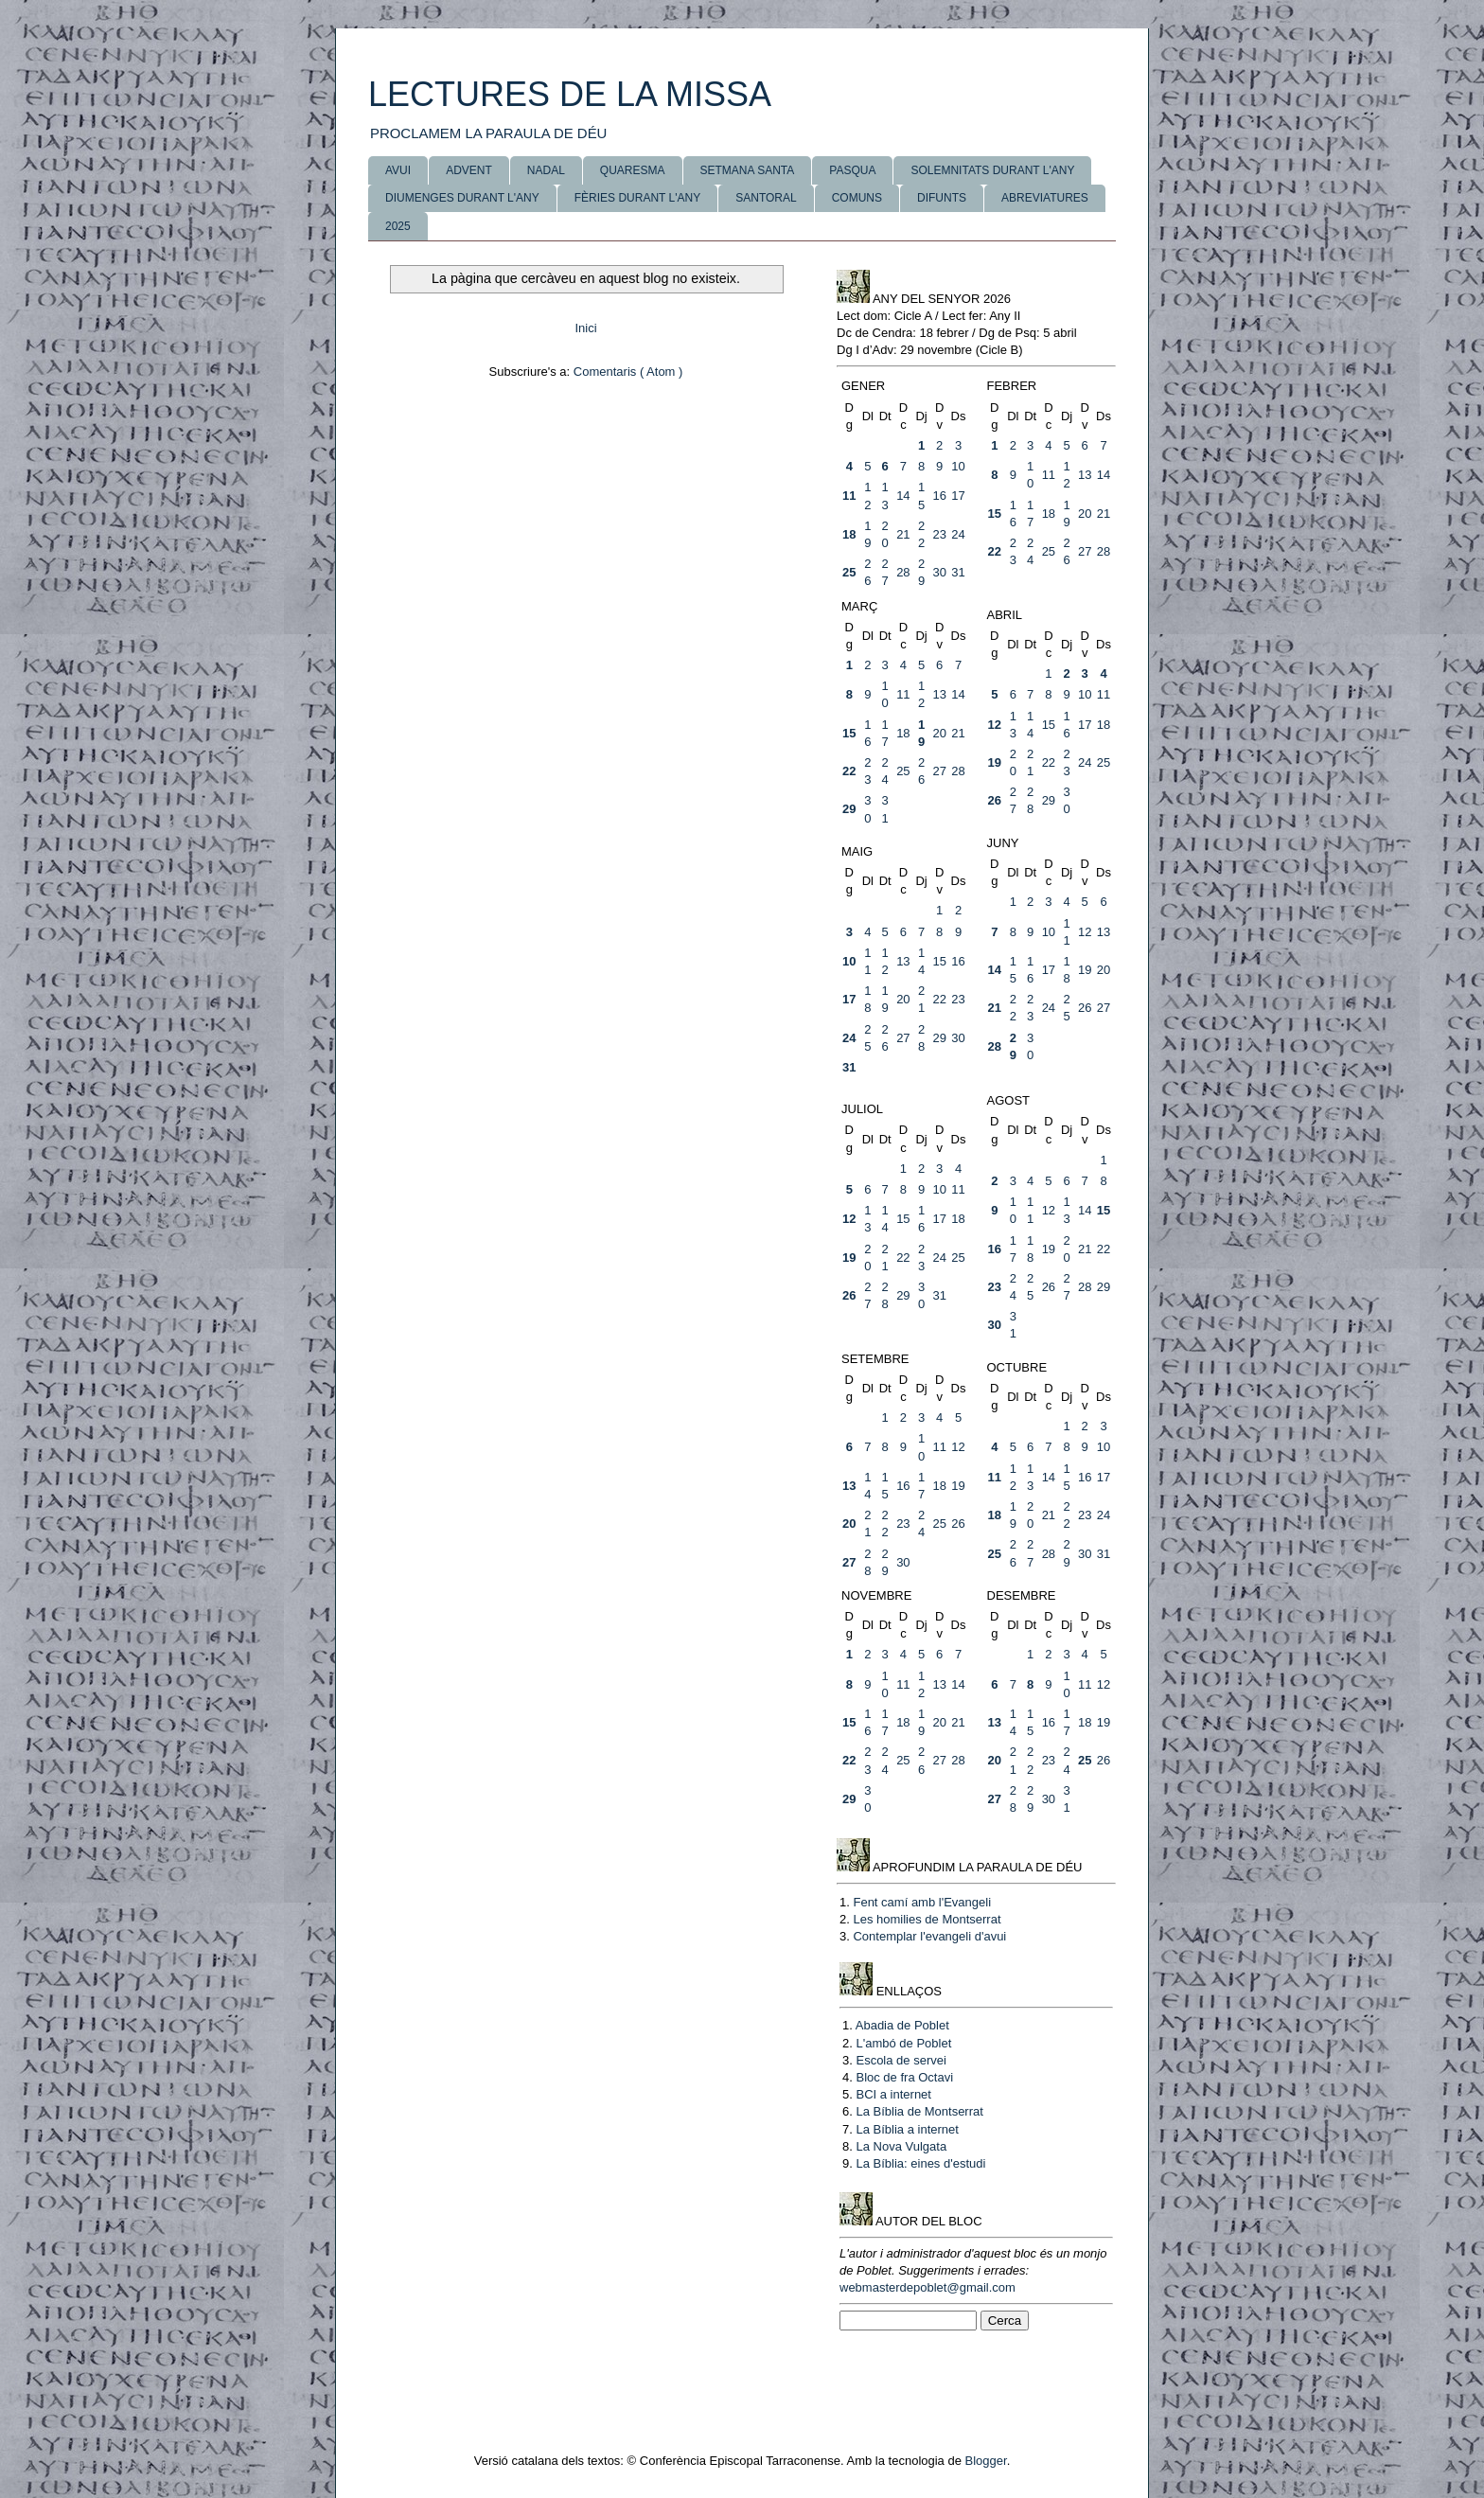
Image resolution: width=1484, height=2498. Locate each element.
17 (957, 495)
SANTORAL (765, 197)
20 (1084, 513)
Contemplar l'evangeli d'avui (929, 1936)
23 (938, 534)
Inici (585, 328)
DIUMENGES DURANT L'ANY (462, 197)
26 (994, 800)
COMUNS (857, 197)
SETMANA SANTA (747, 170)
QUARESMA (632, 170)
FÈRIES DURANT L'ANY (637, 197)
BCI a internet (893, 2094)
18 (849, 534)
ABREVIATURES (1044, 197)
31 (957, 572)
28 (903, 572)
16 (938, 495)
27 (1084, 551)
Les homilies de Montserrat (926, 1919)
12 (994, 725)
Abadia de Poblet (902, 2025)
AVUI (398, 170)
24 (957, 534)
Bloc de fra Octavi (904, 2077)
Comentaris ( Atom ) (628, 371)
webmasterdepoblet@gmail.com (927, 2287)
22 (994, 551)
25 (849, 572)
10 (957, 466)
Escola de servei (900, 2060)
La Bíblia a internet (907, 2129)
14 (903, 495)
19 (994, 762)
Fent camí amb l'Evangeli (922, 1902)
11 (849, 495)
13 (1084, 475)
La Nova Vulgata (901, 2146)
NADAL (546, 170)
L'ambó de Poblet (903, 2043)
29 (849, 809)
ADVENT (469, 170)
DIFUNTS (941, 197)
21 (903, 534)
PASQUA (852, 170)
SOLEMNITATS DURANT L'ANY (992, 170)
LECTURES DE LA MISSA (569, 94)
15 (994, 513)
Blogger (986, 2461)
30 (938, 572)
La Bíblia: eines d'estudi (920, 2163)
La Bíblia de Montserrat (919, 2111)
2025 (398, 226)
